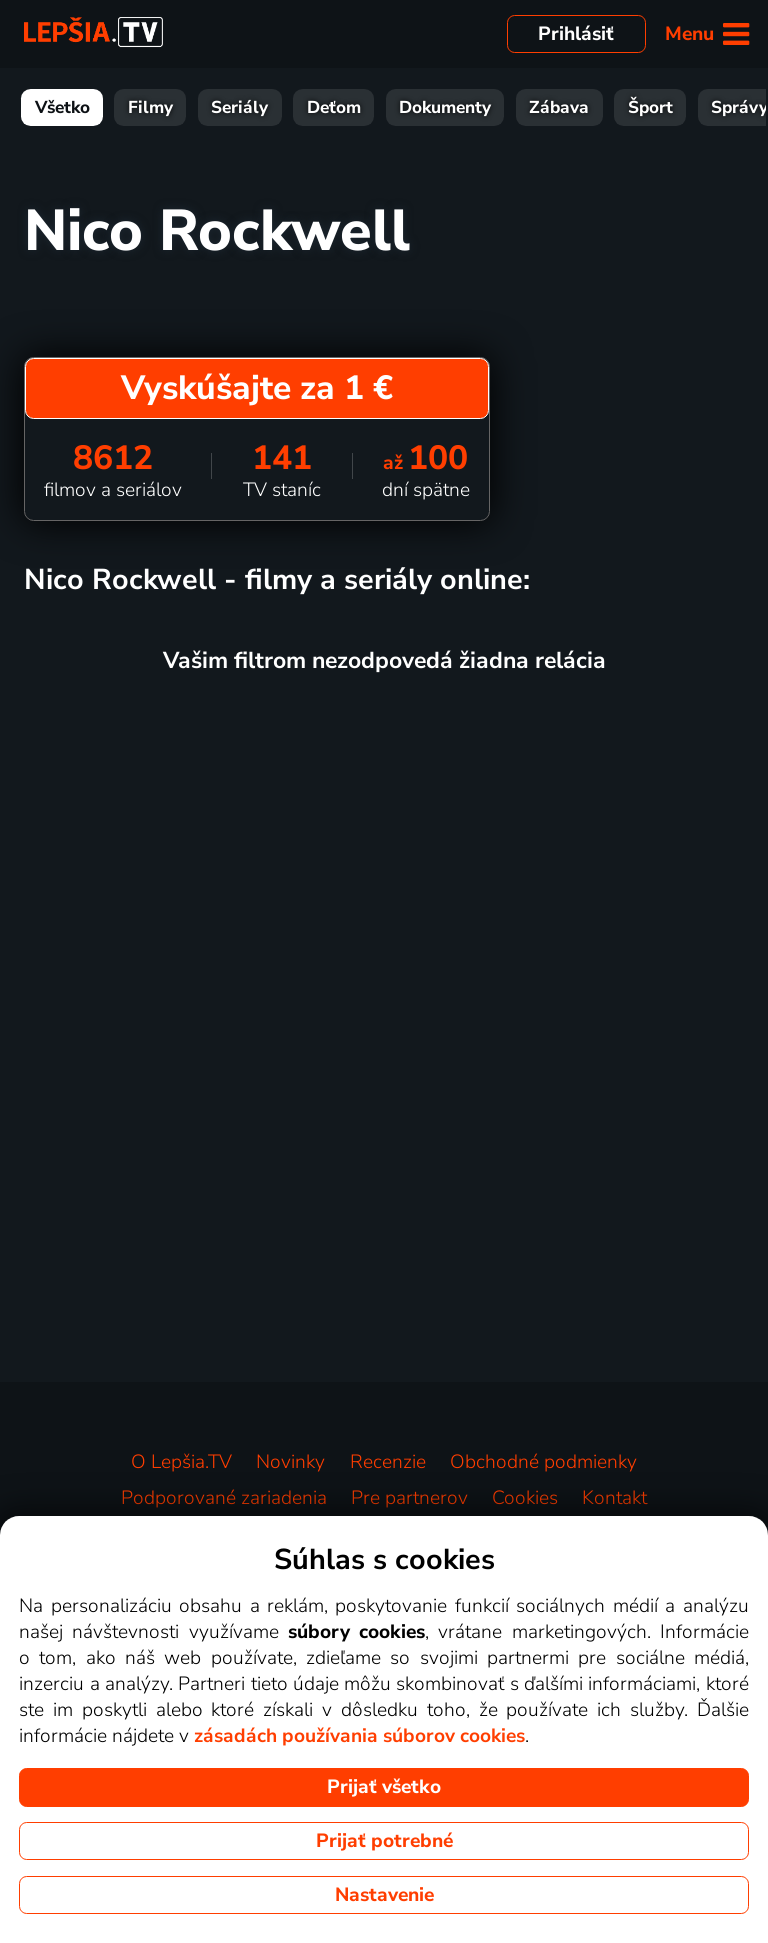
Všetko (62, 107)
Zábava (559, 107)
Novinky (290, 1462)
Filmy (150, 107)
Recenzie (388, 1462)
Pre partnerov (409, 1498)
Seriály (239, 107)
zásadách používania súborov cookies (359, 1736)
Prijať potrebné (384, 1841)
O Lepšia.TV (181, 1462)
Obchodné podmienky (543, 1462)
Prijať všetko (384, 1787)
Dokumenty (445, 107)
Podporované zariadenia (224, 1498)
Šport (650, 107)
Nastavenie (384, 1895)
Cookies (525, 1498)
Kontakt (614, 1498)
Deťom (334, 107)
